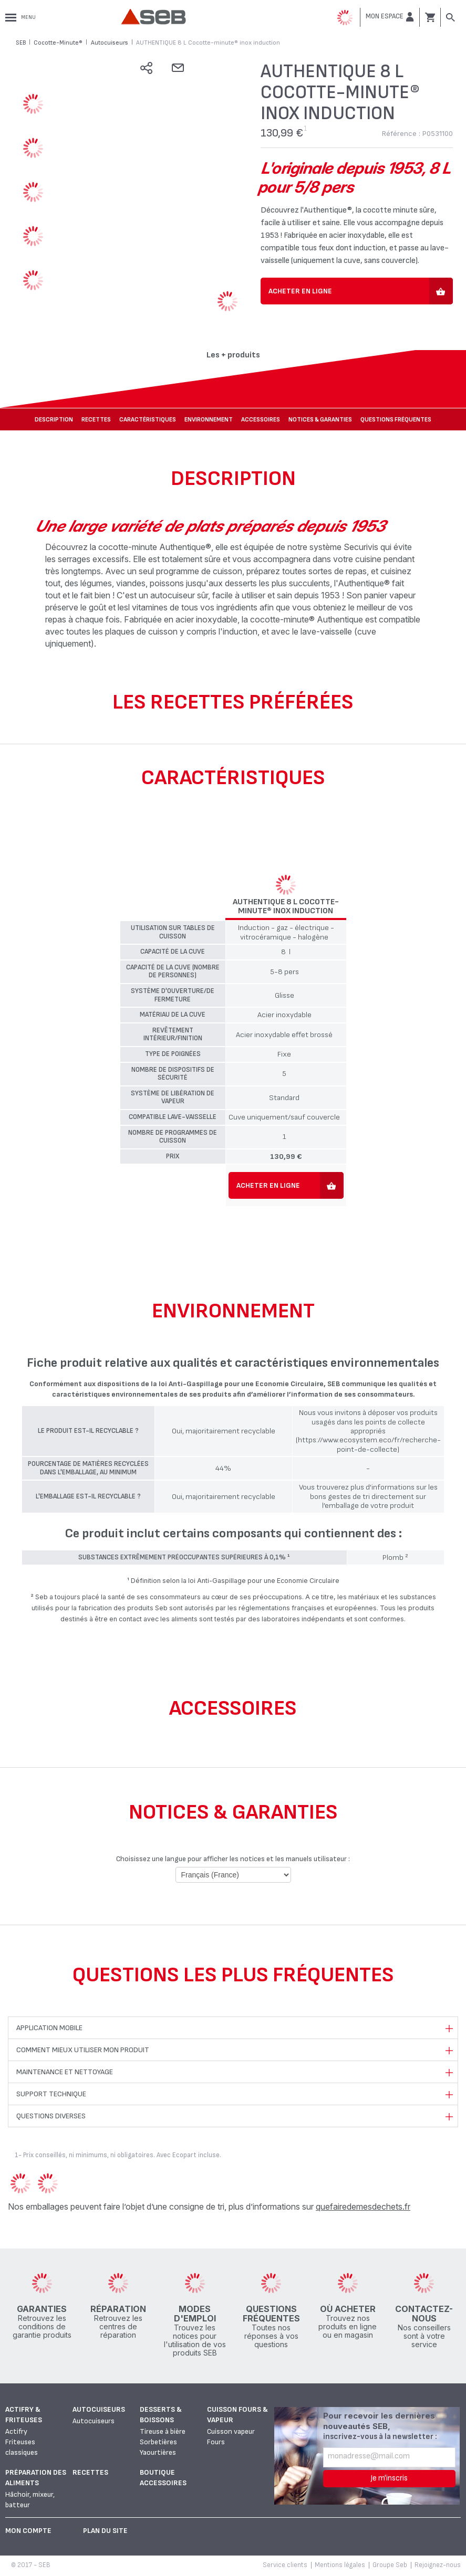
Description (54, 420)
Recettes (96, 420)
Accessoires (260, 420)
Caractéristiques (147, 420)
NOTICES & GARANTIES (320, 420)
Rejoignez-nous (438, 2565)
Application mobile (49, 2027)
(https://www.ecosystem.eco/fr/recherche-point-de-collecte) (368, 1444)
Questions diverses (51, 2116)
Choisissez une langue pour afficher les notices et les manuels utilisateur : (233, 1858)
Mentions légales (340, 2565)
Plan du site (105, 2530)
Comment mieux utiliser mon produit (82, 2049)
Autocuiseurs (99, 2409)
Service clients (285, 2565)
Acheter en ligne (300, 291)
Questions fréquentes (395, 420)
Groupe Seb (389, 2565)
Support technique (51, 2093)
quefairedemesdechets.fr (363, 2206)
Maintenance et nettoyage (64, 2071)
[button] (390, 17)
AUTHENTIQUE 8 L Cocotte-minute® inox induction (286, 907)
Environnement (208, 420)
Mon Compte (28, 2530)
